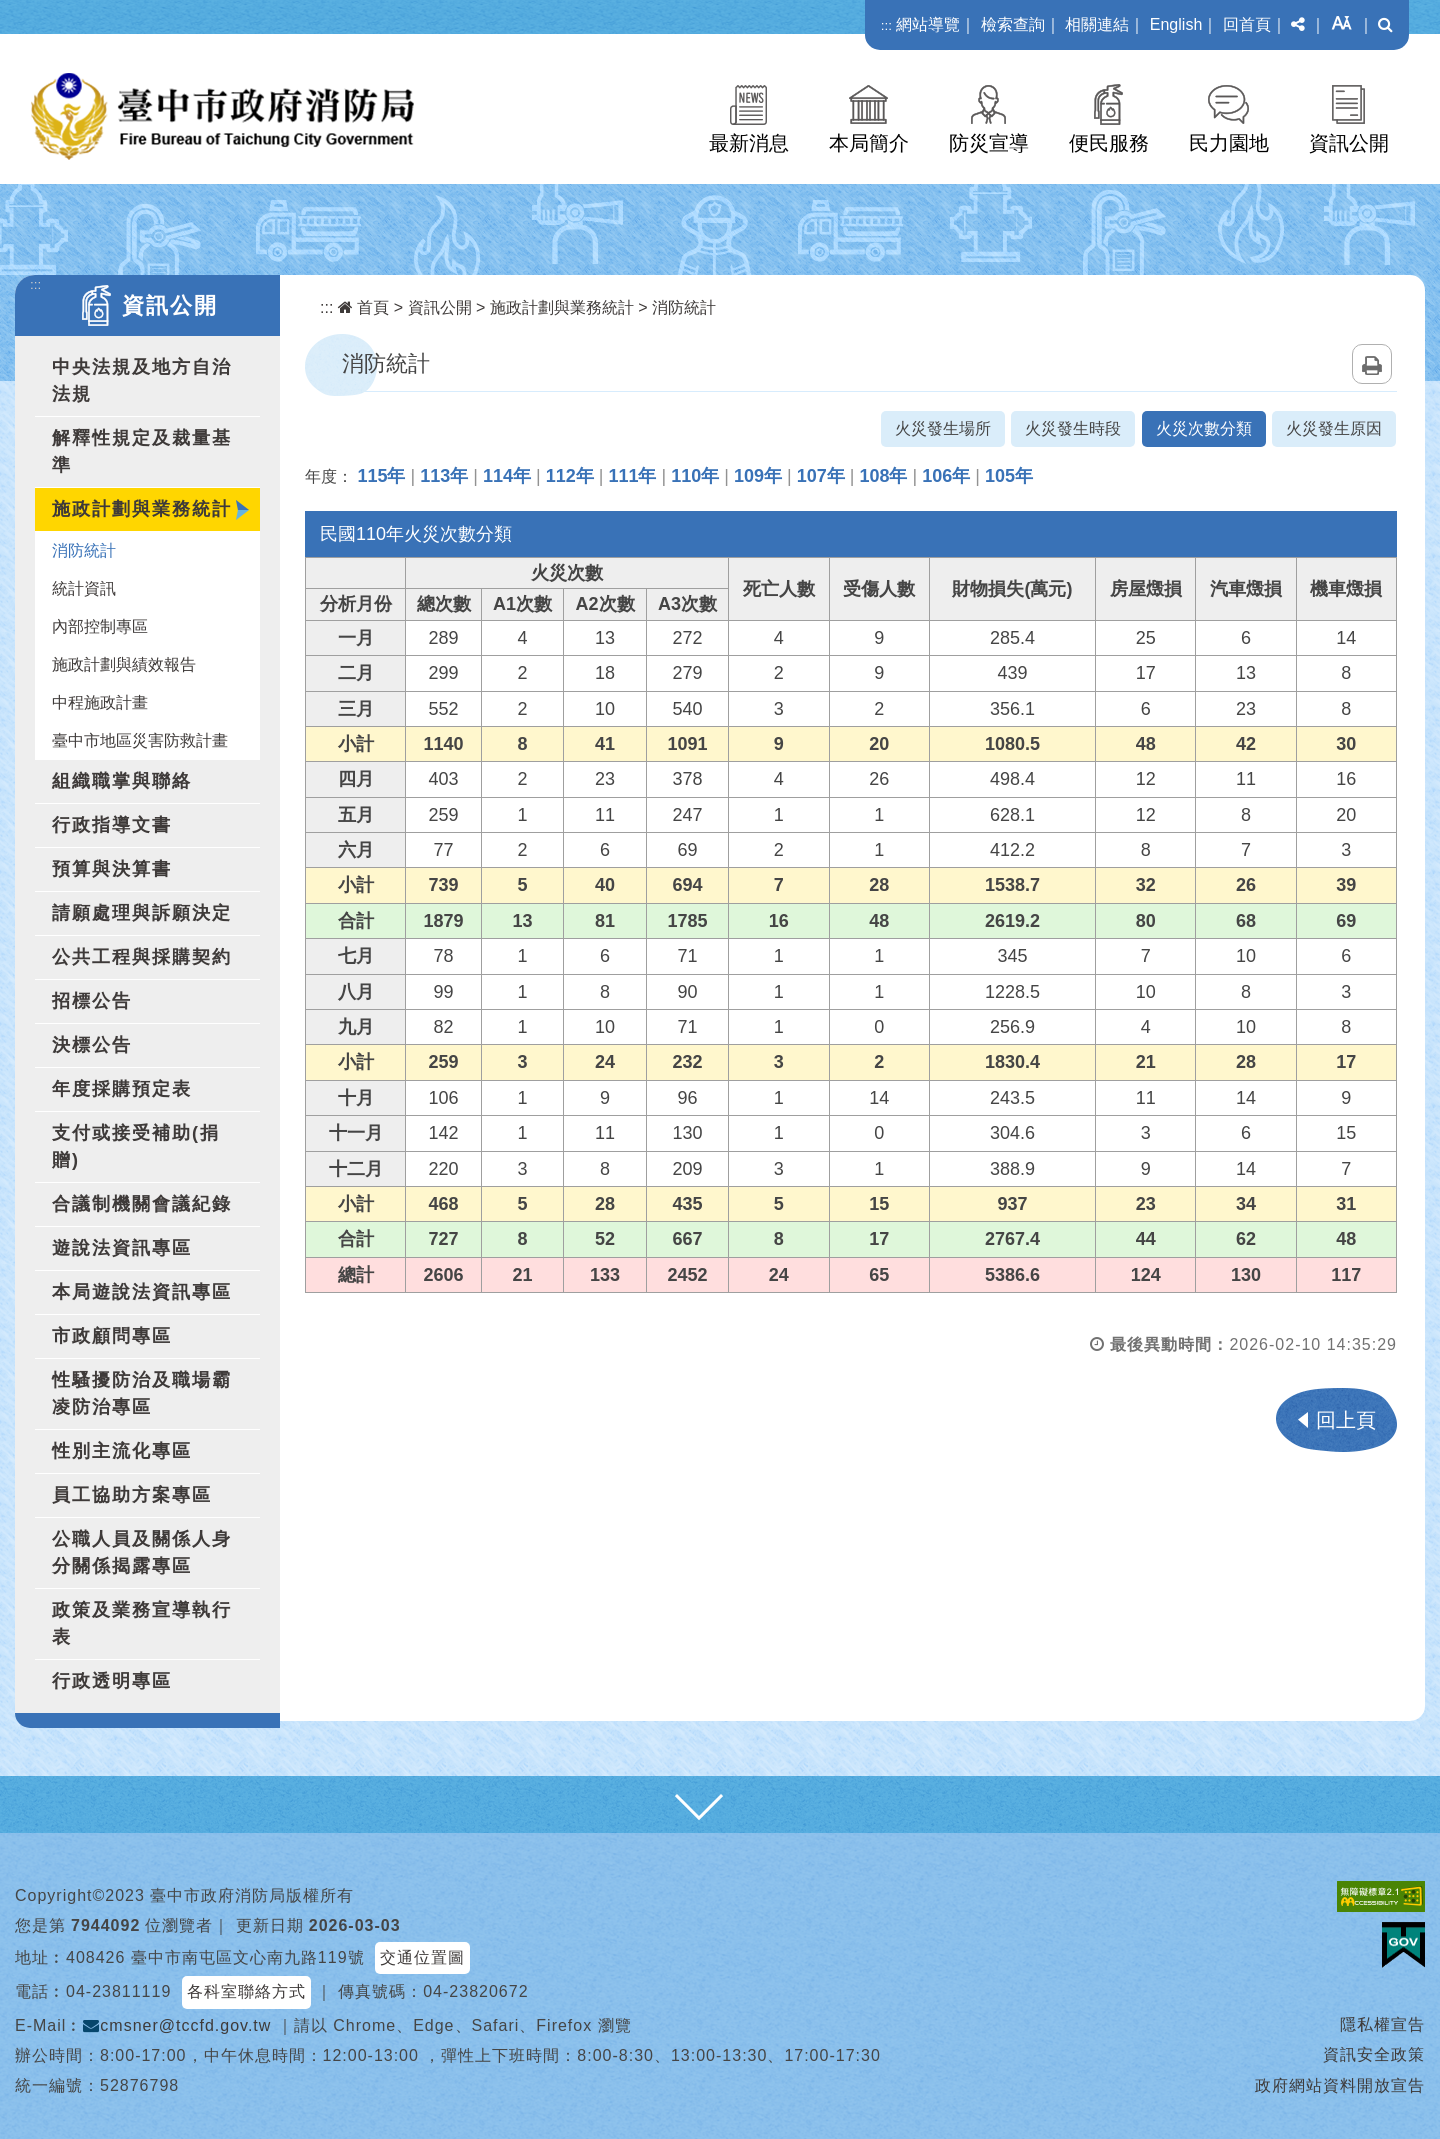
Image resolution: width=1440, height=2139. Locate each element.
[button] (1298, 25)
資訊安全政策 (1374, 2054)
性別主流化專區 (122, 1451)
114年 (507, 476)
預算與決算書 (112, 869)
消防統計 (84, 550)
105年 (1009, 476)
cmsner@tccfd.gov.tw (177, 2025)
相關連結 (1097, 24)
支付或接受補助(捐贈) (136, 1146)
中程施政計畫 (100, 702)
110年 (695, 476)
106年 (946, 476)
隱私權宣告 (1382, 2024)
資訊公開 (1349, 143)
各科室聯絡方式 (246, 1991)
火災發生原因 (1334, 428)
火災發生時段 (1073, 428)
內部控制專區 (100, 626)
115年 (381, 476)
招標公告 (92, 1001)
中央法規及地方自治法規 (142, 380)
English (1176, 24)
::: (886, 25)
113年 (444, 476)
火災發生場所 (943, 428)
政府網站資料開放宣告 (1340, 2085)
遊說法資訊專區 (122, 1248)
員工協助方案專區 (132, 1495)
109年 (758, 476)
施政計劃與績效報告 (124, 664)
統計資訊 (84, 588)
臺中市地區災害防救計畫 (140, 740)
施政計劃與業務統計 (142, 509)
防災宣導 (989, 143)
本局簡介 (869, 143)
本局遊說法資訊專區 (142, 1292)
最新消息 (749, 143)
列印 (1372, 364)
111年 (632, 476)
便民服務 (1109, 143)
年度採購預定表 (122, 1089)
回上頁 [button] (1346, 1420)
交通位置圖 (422, 1957)
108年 (883, 476)
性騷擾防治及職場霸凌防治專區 (142, 1393)
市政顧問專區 (112, 1336)
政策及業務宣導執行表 (142, 1623)
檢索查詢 (1013, 24)
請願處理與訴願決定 (142, 913)
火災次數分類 (1204, 428)
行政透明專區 (112, 1681)
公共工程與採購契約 (142, 957)
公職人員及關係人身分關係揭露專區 (142, 1552)
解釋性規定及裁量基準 (142, 451)
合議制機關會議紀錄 (142, 1204)
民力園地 (1229, 143)
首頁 (363, 307)
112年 (570, 476)
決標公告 (92, 1045)
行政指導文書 (112, 825)
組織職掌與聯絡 (122, 781)
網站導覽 (928, 24)
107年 (821, 476)
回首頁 (1247, 24)
